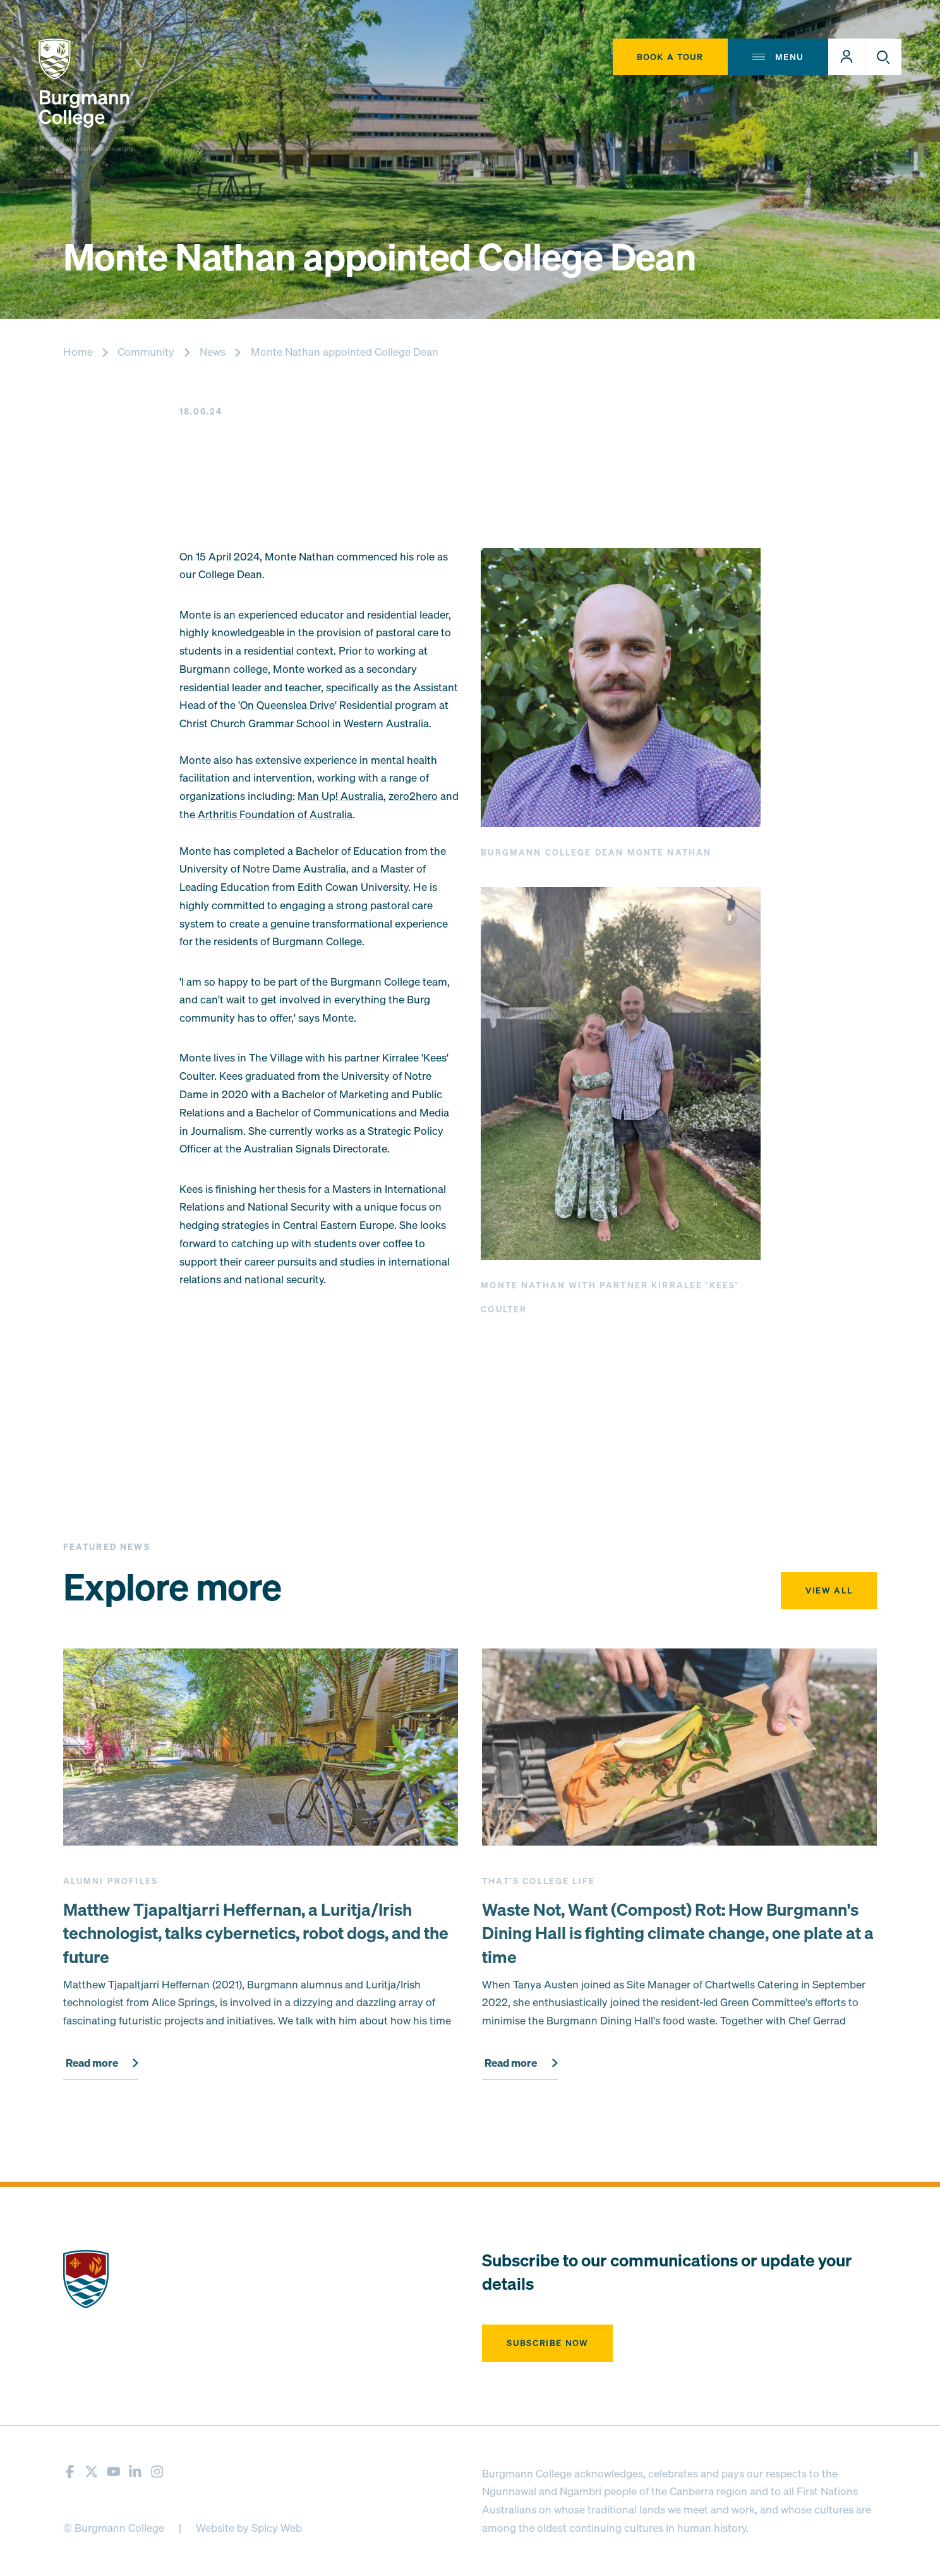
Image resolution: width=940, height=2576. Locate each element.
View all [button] (829, 1590)
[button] (846, 57)
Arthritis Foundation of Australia (275, 814)
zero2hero (413, 796)
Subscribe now (548, 2343)
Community (146, 351)
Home (78, 351)
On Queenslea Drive (287, 705)
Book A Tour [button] (670, 57)
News (213, 351)
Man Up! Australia (340, 796)
